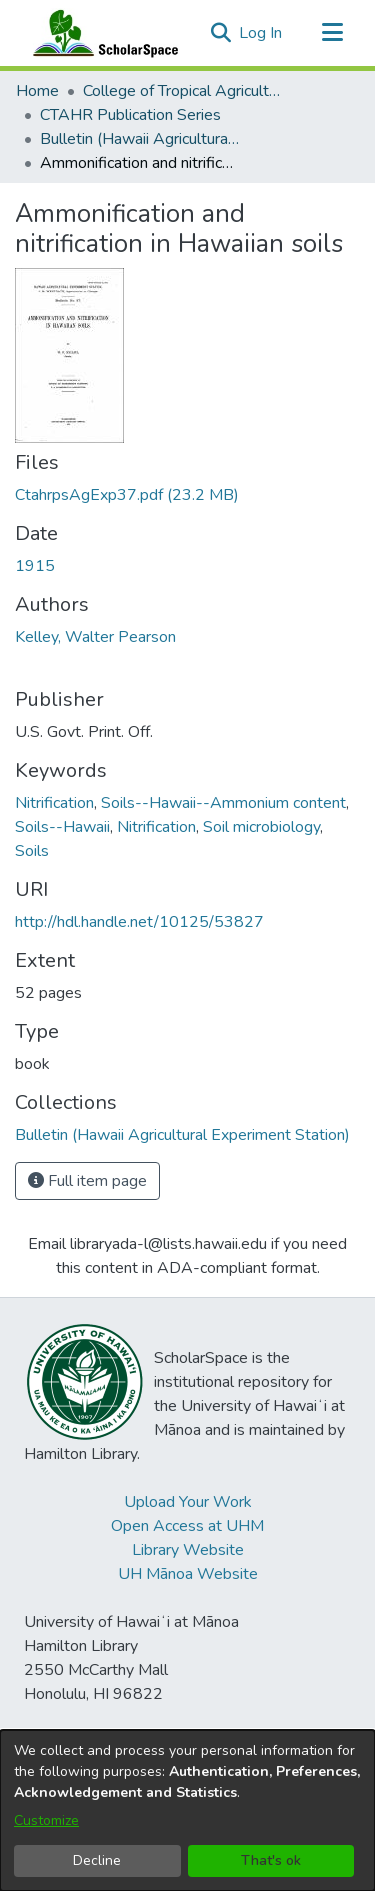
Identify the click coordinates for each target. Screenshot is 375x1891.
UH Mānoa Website (188, 1574)
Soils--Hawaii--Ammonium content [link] (223, 803)
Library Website (188, 1550)
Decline (97, 1860)
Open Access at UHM (187, 1526)
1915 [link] (35, 566)
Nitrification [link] (54, 803)
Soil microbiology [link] (261, 827)
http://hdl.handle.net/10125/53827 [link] (139, 922)
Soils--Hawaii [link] (62, 827)
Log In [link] (261, 33)
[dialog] (187, 1810)
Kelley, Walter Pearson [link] (95, 637)
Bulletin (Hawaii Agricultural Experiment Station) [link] (140, 139)
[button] (220, 33)
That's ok (271, 1860)
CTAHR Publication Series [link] (130, 115)
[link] (127, 495)
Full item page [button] (87, 1181)
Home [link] (37, 91)
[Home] (101, 33)
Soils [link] (32, 851)
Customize (46, 1820)
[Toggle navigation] (332, 33)
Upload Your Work (188, 1502)
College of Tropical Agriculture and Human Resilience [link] (183, 91)
